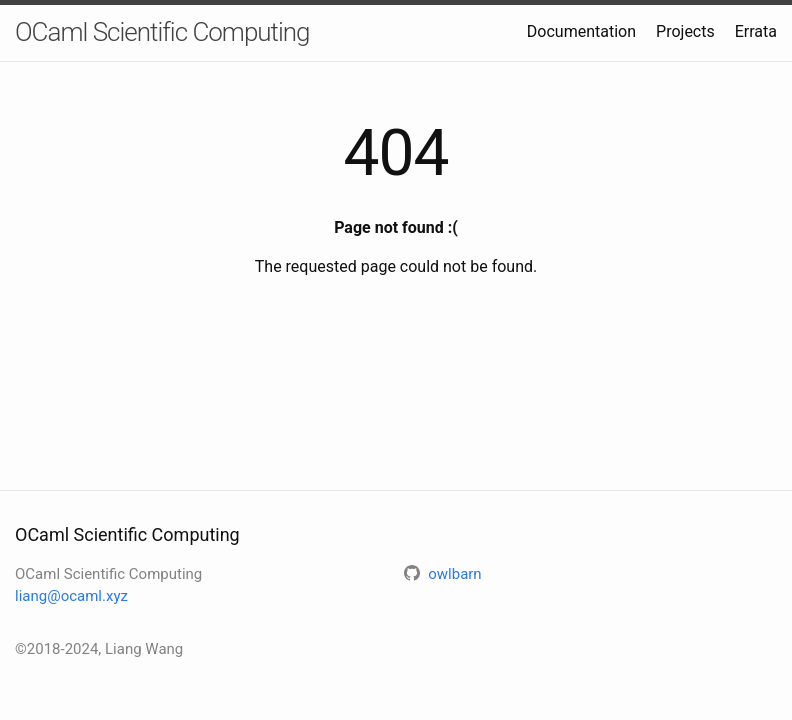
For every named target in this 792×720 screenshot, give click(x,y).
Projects (685, 31)
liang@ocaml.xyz (71, 596)
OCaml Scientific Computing (162, 32)
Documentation (581, 31)
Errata (756, 31)
